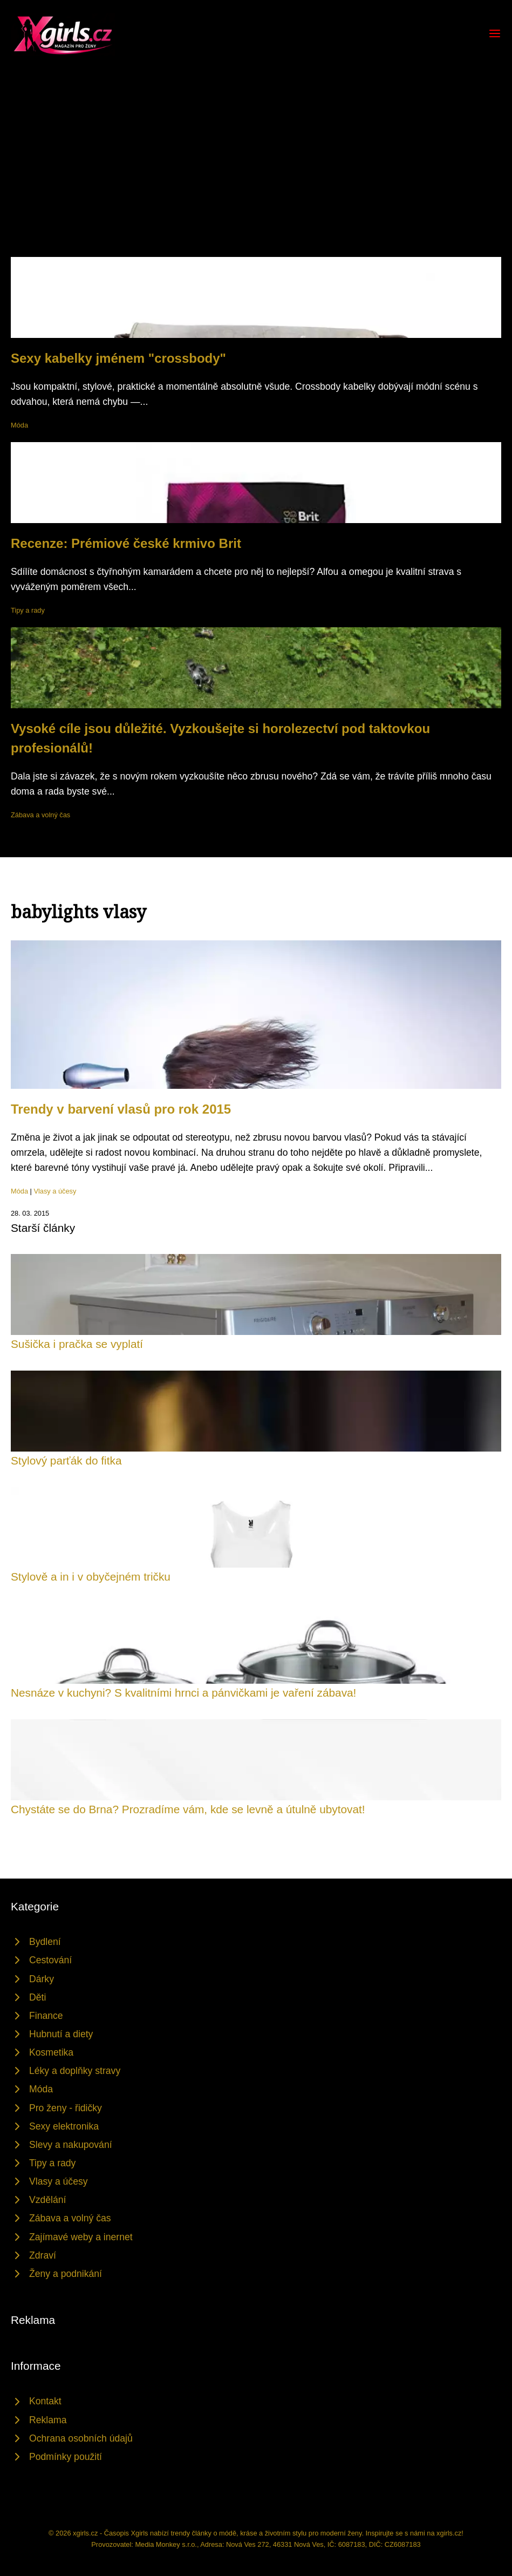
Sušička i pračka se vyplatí (77, 1344)
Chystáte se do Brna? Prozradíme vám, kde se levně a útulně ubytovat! (188, 1809)
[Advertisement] (256, 176)
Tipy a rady (28, 610)
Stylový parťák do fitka (66, 1460)
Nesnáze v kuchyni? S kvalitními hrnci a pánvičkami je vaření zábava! (183, 1692)
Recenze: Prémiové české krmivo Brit (126, 543)
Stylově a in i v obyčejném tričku (90, 1576)
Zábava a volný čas (40, 815)
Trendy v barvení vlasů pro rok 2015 (121, 1109)
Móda (19, 425)
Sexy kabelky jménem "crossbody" (118, 358)
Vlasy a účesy (54, 1191)
